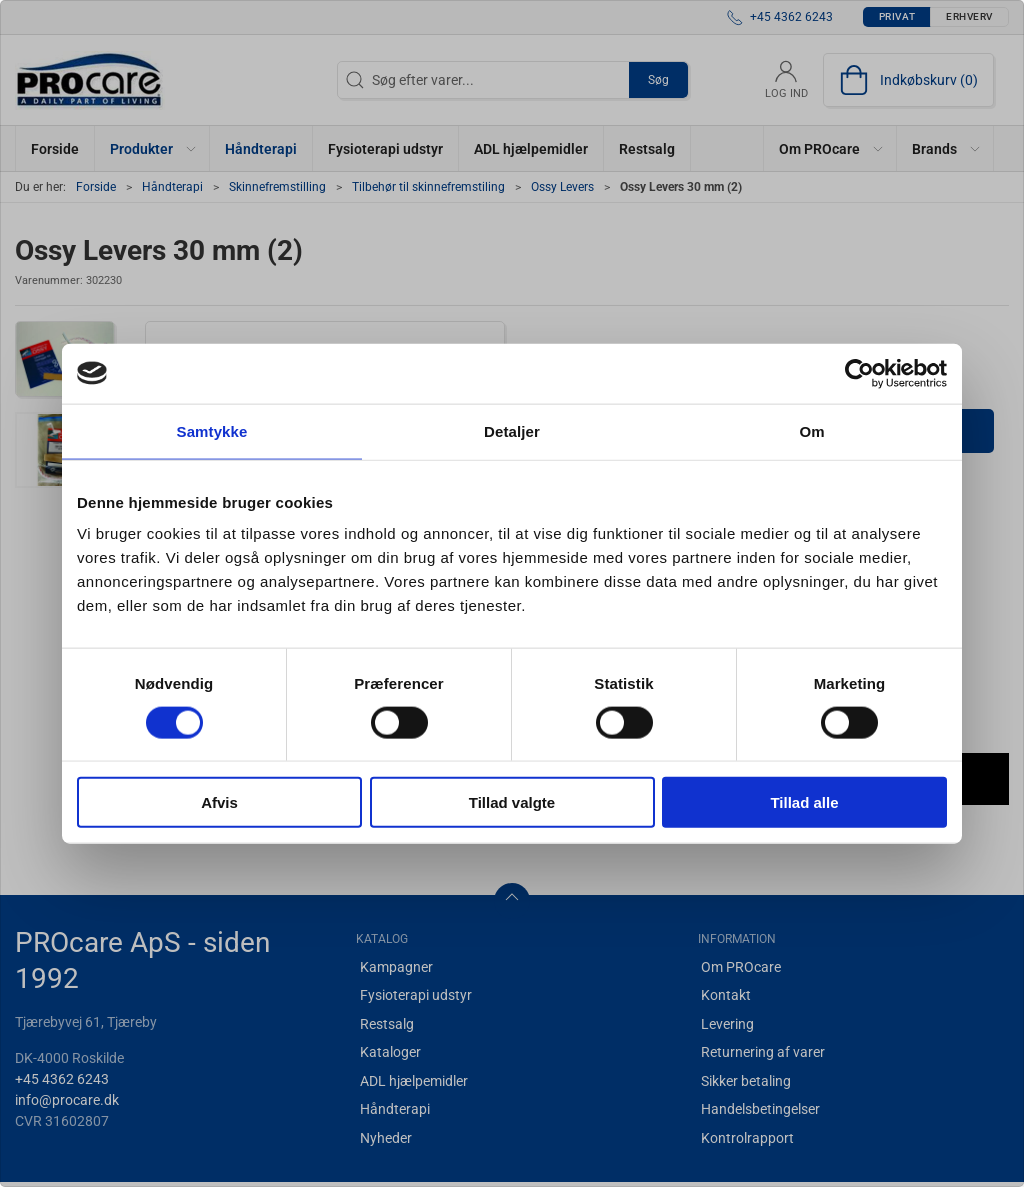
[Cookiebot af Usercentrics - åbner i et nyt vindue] (859, 373)
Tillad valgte (512, 802)
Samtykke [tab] (212, 430)
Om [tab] (811, 430)
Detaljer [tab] (512, 430)
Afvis (219, 802)
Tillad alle (804, 802)
